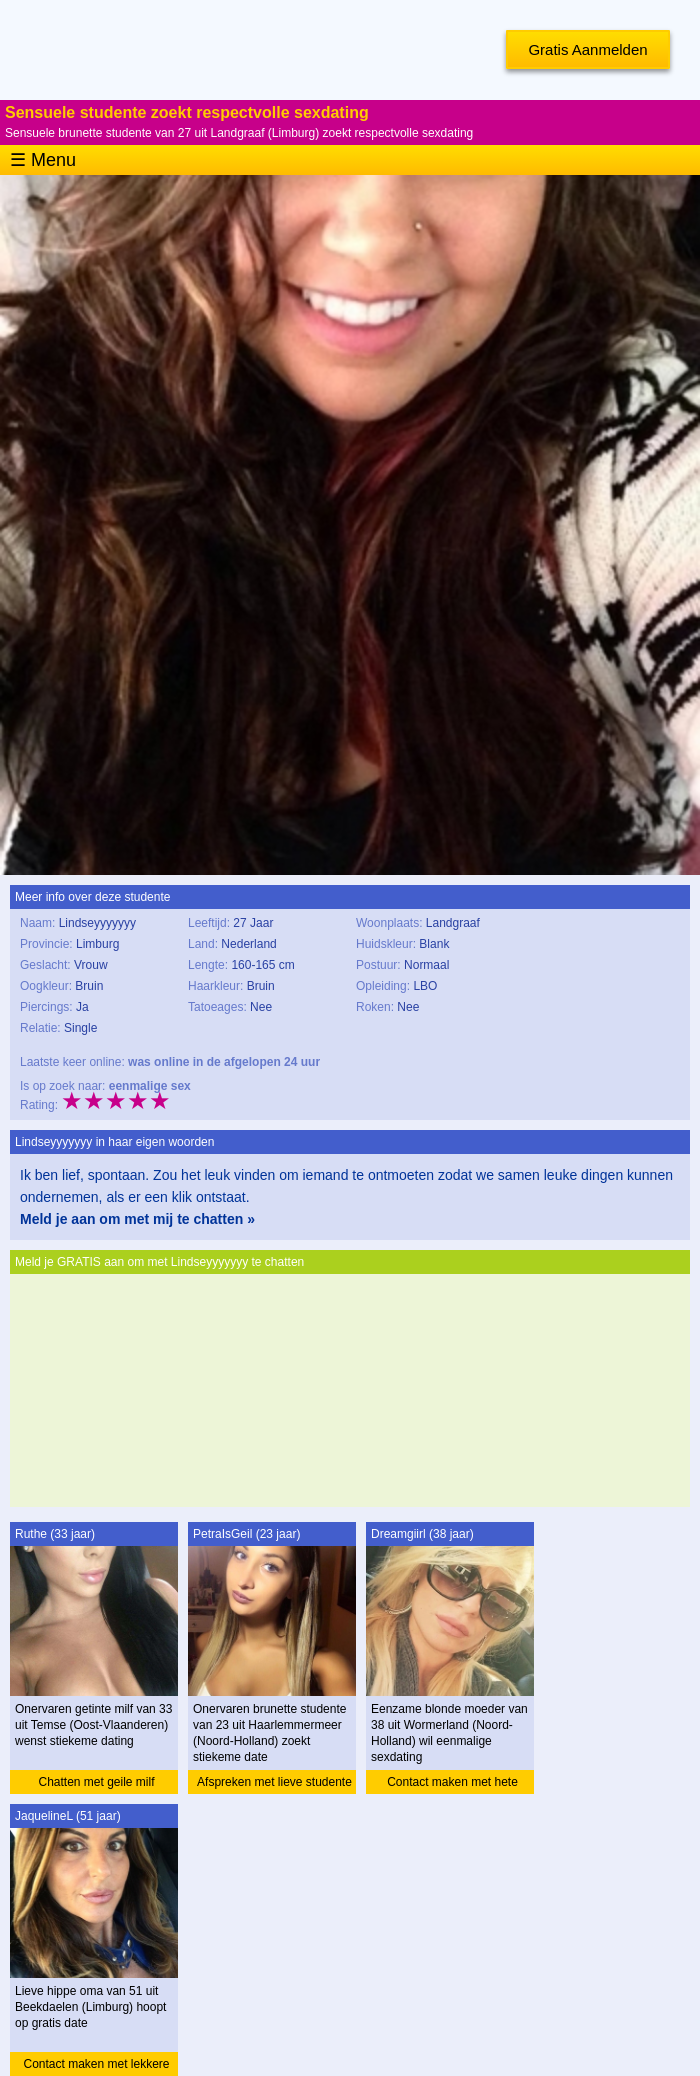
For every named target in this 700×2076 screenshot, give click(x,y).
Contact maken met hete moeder (452, 1784)
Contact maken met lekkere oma (96, 2066)
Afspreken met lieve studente (274, 1782)
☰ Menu (43, 160)
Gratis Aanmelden (587, 49)
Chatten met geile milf (96, 1782)
